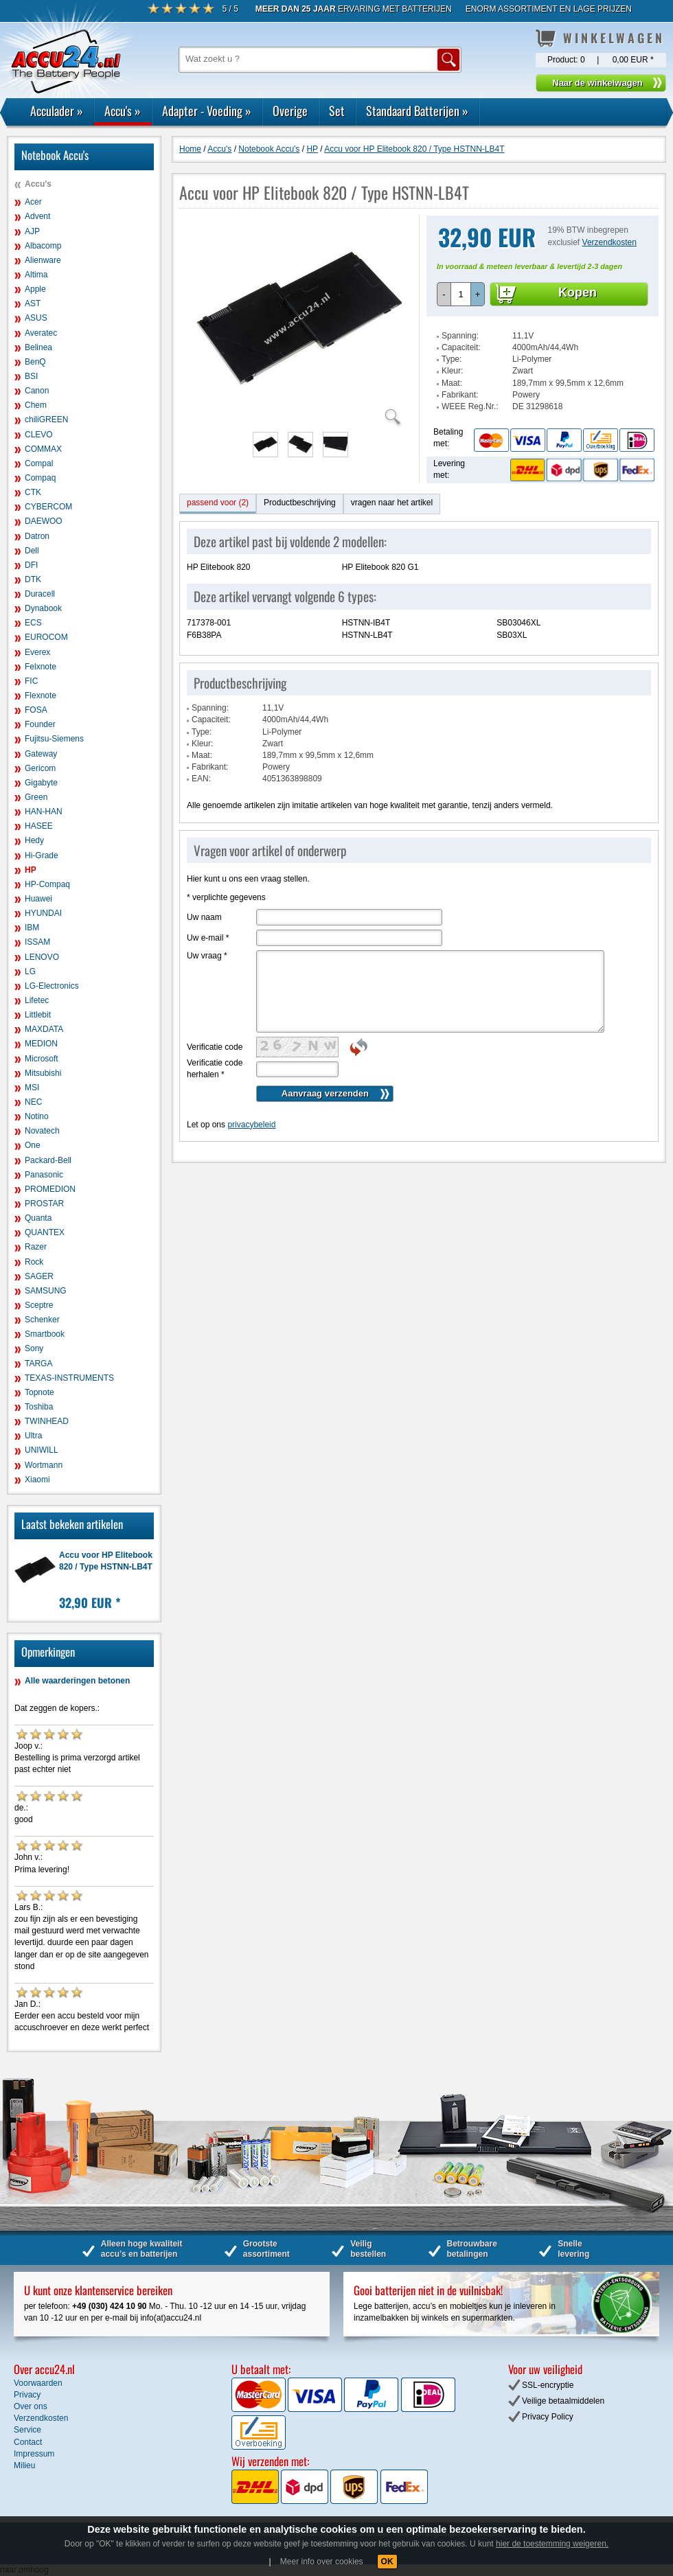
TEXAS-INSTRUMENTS (69, 1378)
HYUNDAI (43, 913)
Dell (32, 550)
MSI (32, 1087)
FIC (31, 681)
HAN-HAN (43, 811)
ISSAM (37, 942)
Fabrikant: (460, 395)
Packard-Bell (48, 1160)
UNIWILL (41, 1450)
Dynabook (43, 608)
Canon (37, 390)
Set (337, 110)
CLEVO (39, 434)
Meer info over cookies (321, 2561)
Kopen (577, 292)
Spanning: (460, 336)
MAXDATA (44, 1029)
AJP (32, 231)
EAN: (201, 778)
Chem (36, 405)
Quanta (38, 1218)
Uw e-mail (208, 938)
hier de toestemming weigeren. (552, 2544)
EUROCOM (46, 637)
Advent (37, 216)
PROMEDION (50, 1189)
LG (30, 971)
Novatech (42, 1131)
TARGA (38, 1363)
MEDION (41, 1043)
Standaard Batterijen (417, 110)
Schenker (42, 1319)
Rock (34, 1262)
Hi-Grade (41, 855)
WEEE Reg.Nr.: (470, 406)
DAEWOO (43, 521)
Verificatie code (214, 1047)
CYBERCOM (48, 506)
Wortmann (43, 1465)
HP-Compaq (47, 884)
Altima (36, 274)
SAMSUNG (46, 1291)
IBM (32, 927)
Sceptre (39, 1305)
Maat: (452, 383)
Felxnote (40, 666)
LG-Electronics (52, 986)
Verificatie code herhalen (214, 1068)
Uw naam (204, 917)
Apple (35, 289)
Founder (40, 724)
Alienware (43, 260)
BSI (31, 376)
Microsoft (41, 1058)
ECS (33, 623)
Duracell (40, 594)
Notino (37, 1116)
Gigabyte (41, 782)
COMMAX (43, 449)
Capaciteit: (461, 347)
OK (387, 2561)
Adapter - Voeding (206, 110)
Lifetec (37, 1000)
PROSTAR (44, 1203)
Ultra (33, 1435)
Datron (37, 536)
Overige (290, 110)
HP (30, 870)
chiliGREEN (46, 419)
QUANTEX (45, 1232)
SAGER (39, 1276)
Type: (451, 359)
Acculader (56, 110)
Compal (39, 463)
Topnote (39, 1392)
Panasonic (44, 1175)
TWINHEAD (47, 1421)
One (33, 1145)
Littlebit (38, 1015)
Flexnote (40, 695)
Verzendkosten (609, 242)
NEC (33, 1102)
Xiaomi (37, 1479)
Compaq (40, 478)
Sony (34, 1348)
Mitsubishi (43, 1073)
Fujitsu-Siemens (54, 739)
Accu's (122, 110)
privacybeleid (251, 1124)
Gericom (40, 768)
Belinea (38, 347)
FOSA (36, 710)
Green (36, 797)
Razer (36, 1247)
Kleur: (452, 371)
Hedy (34, 840)
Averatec (41, 333)
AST (33, 303)
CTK (33, 492)
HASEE (39, 826)
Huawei (38, 899)
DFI (31, 565)
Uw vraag (207, 956)
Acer (33, 202)
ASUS (36, 318)
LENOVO (42, 957)
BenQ (35, 362)
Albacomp (43, 246)
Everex (37, 652)
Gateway (41, 754)
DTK (33, 579)
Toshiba (39, 1407)
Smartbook (45, 1334)
